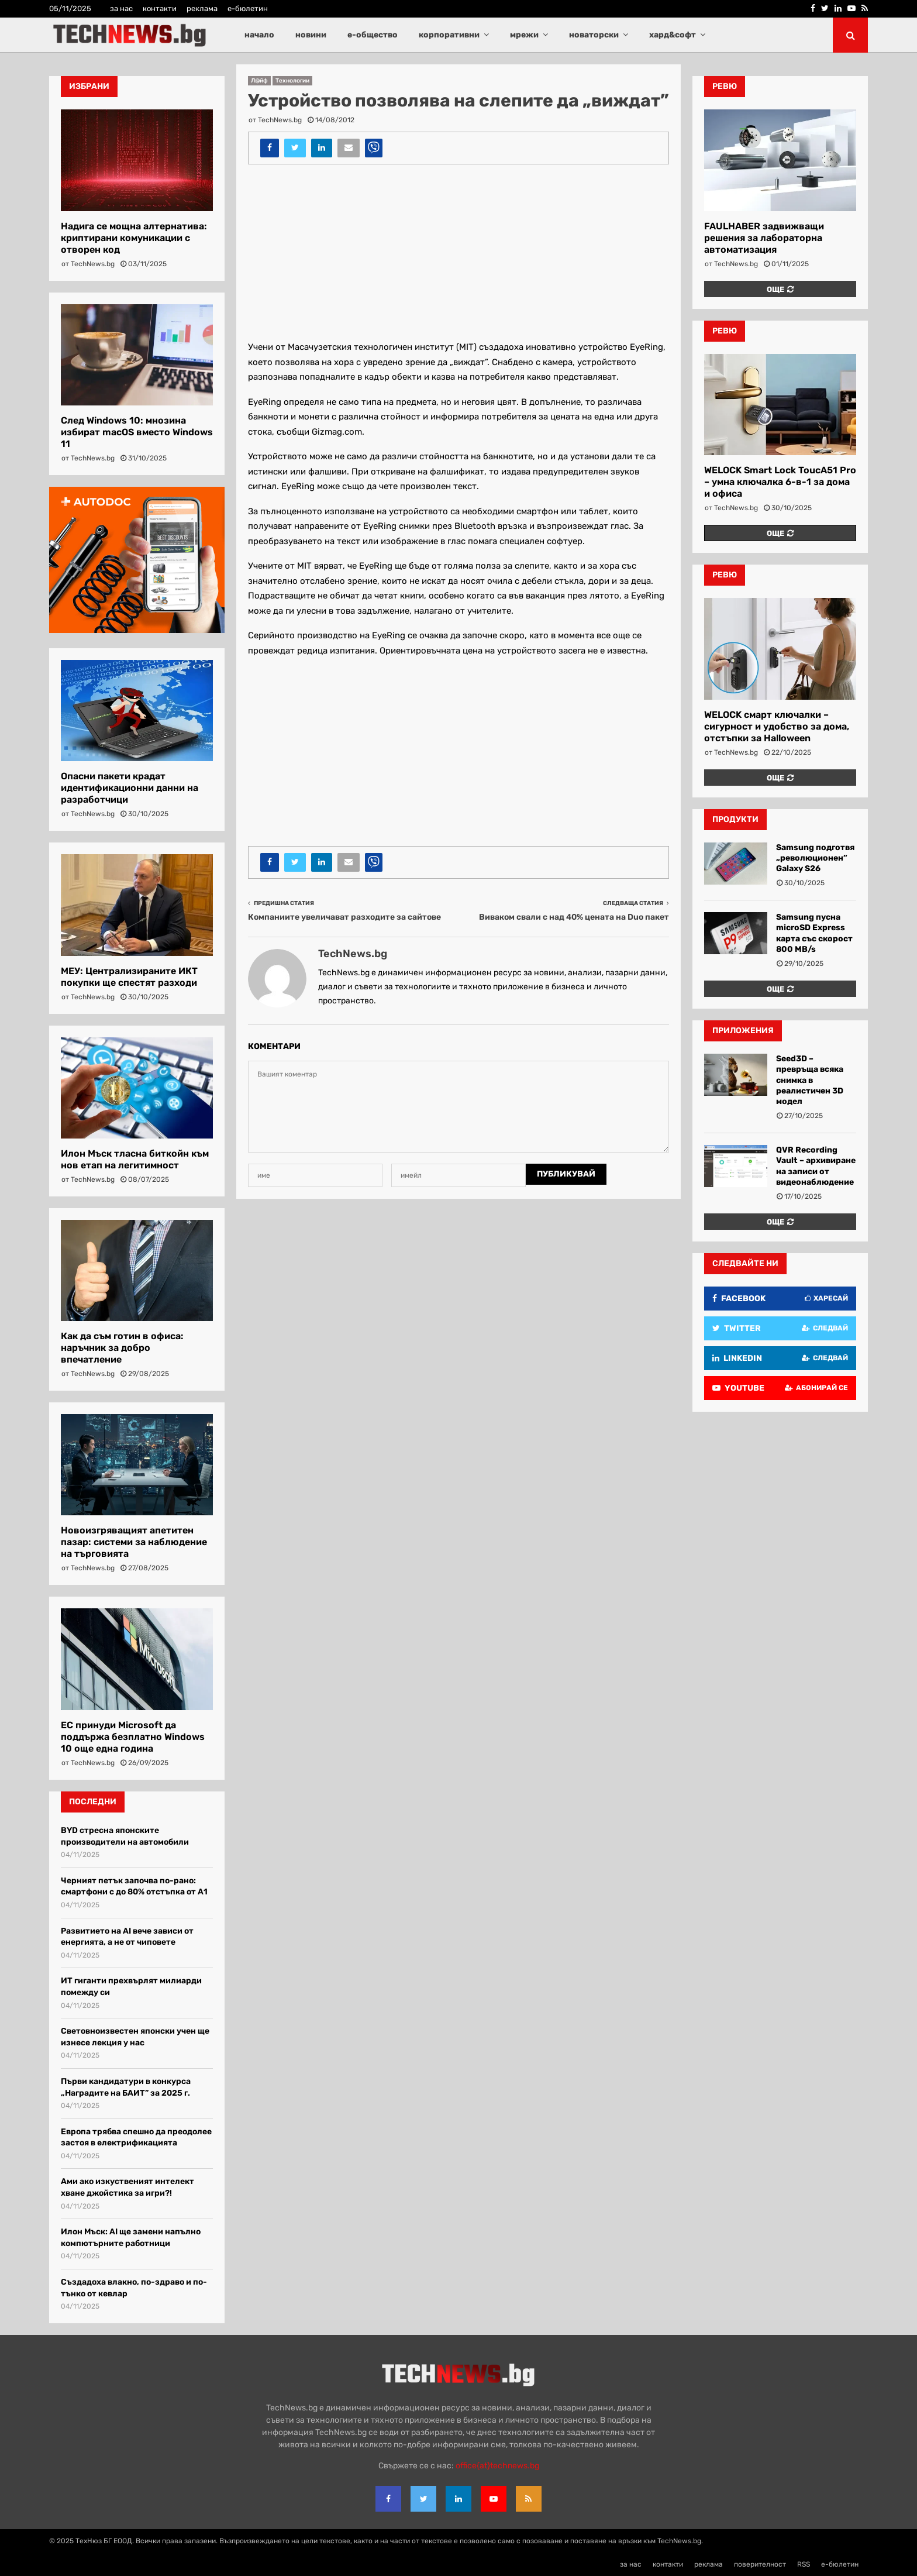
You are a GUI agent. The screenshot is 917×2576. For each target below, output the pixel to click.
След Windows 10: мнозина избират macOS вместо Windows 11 (137, 432)
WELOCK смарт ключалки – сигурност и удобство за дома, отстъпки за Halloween (776, 726)
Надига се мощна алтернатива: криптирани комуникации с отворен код (134, 238)
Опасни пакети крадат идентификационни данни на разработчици (129, 788)
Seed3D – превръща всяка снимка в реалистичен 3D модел (809, 1080)
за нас (121, 8)
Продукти (735, 819)
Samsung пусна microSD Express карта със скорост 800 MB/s (814, 933)
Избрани (89, 86)
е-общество (372, 35)
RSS (803, 2564)
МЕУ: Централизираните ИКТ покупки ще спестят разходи (129, 976)
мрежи (524, 35)
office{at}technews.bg (497, 2466)
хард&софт (672, 35)
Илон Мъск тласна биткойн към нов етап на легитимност (135, 1159)
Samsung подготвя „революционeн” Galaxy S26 (815, 857)
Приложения (743, 1031)
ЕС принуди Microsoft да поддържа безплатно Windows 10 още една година (133, 1736)
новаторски (594, 35)
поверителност (760, 2564)
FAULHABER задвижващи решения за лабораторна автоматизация (764, 238)
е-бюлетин (247, 8)
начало (259, 35)
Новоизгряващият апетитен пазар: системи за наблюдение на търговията (134, 1542)
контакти (160, 8)
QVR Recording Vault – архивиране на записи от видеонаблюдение (816, 1166)
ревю (724, 86)
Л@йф (259, 80)
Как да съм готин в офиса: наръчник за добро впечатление (122, 1347)
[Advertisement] (458, 258)
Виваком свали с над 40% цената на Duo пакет (574, 917)
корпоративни (449, 35)
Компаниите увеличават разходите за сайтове (344, 917)
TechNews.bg (280, 120)
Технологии (292, 80)
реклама (202, 8)
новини (310, 35)
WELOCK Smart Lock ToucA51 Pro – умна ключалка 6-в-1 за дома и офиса (780, 482)
